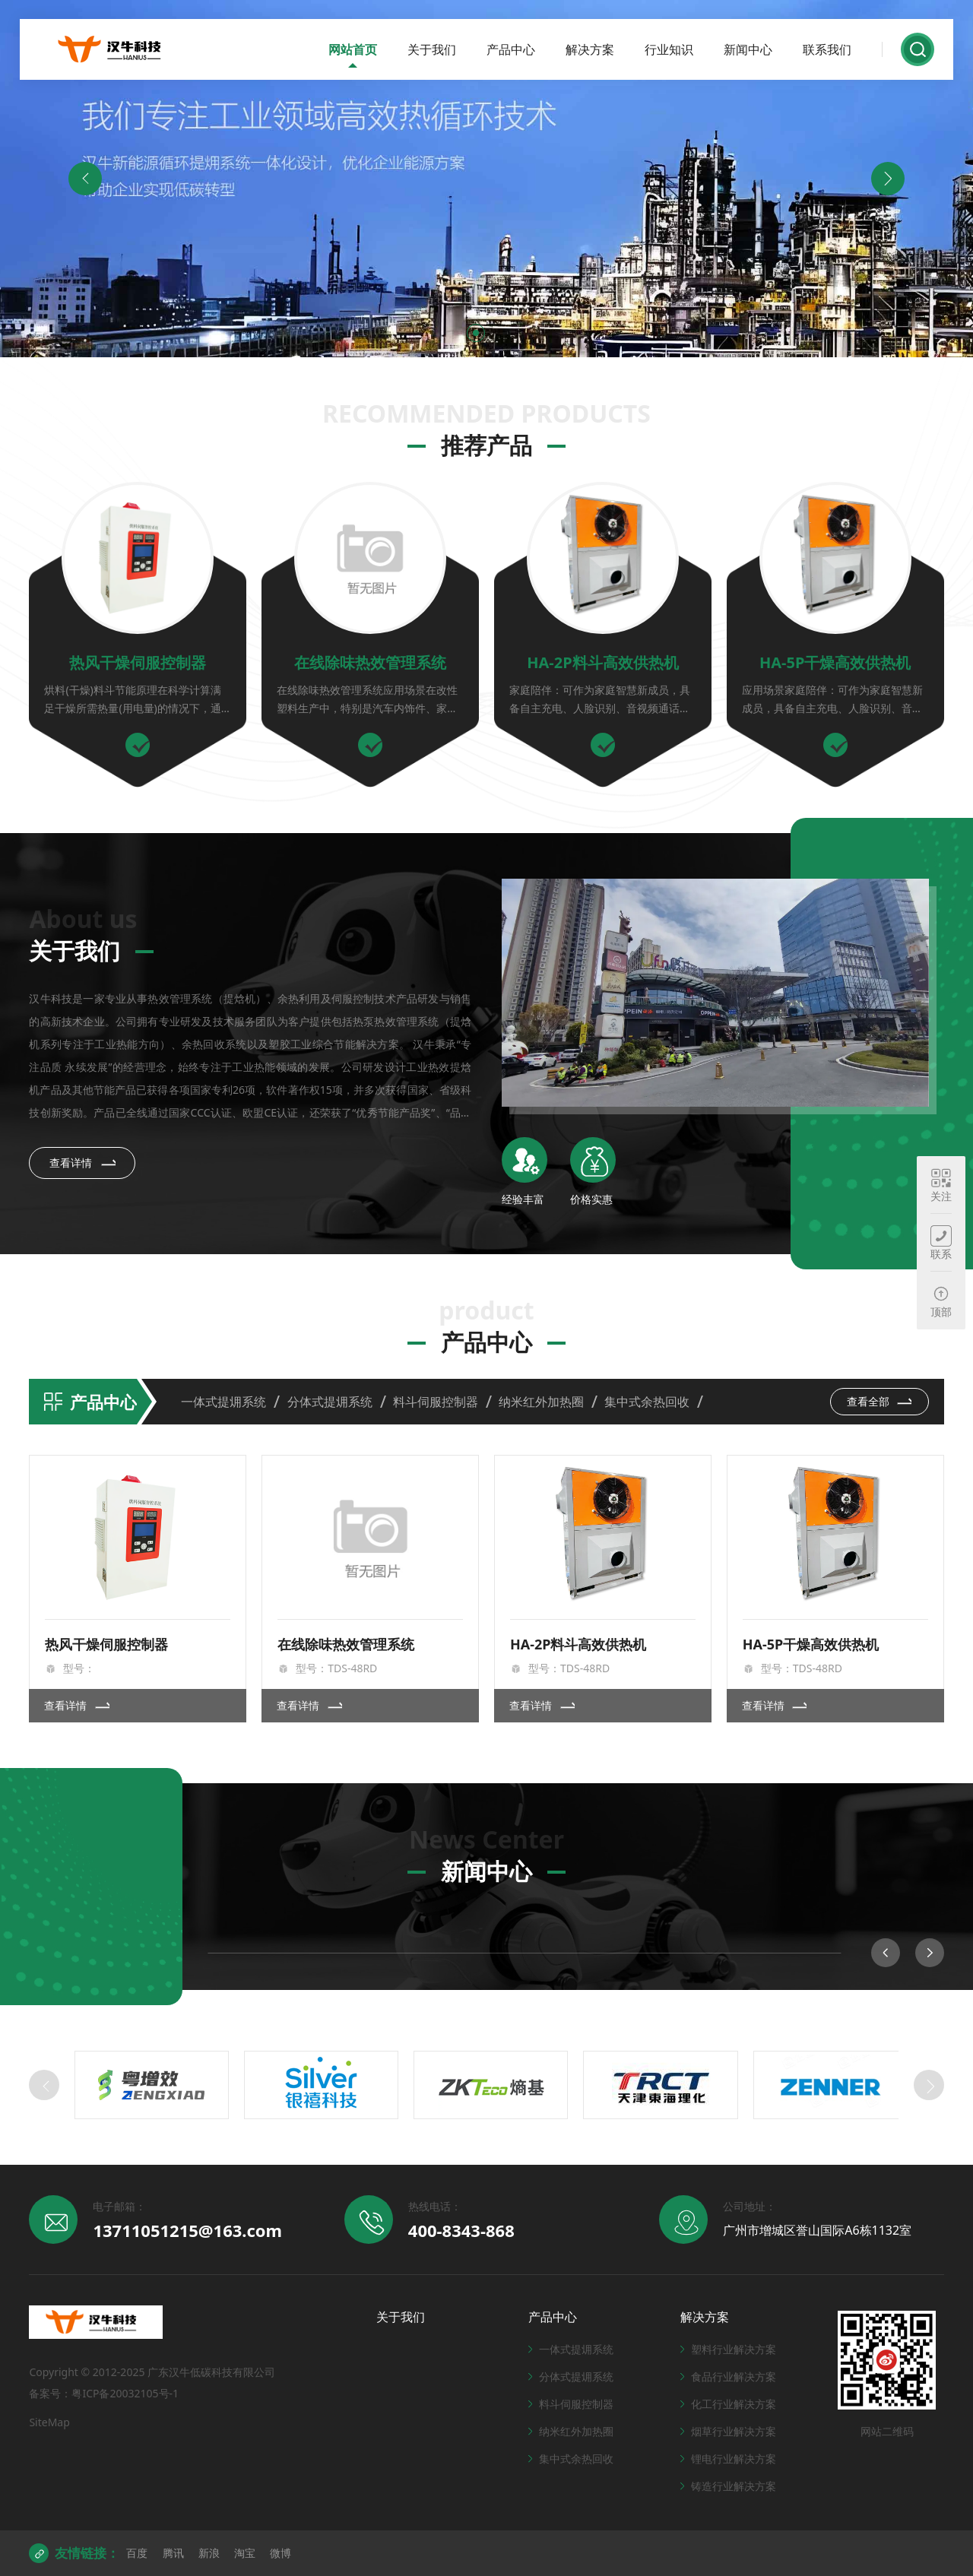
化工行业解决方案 (728, 2404)
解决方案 (590, 49)
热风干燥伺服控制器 (137, 662)
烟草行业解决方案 (728, 2431)
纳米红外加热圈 (541, 1401)
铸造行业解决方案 (728, 2486)
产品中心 (510, 49)
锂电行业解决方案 (728, 2458)
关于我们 (431, 49)
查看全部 (879, 1400)
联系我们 (827, 49)
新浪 (209, 2553)
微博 (280, 2553)
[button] (476, 333)
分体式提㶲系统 (329, 1401)
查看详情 (82, 1162)
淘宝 (244, 2553)
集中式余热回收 (646, 1401)
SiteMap (49, 2422)
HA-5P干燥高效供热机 (835, 662)
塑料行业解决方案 (728, 2349)
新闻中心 (748, 49)
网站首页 (352, 49)
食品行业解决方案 (728, 2376)
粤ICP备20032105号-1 (125, 2393)
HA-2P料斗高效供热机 (602, 662)
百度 (136, 2553)
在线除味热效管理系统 (370, 662)
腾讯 (173, 2553)
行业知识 (669, 49)
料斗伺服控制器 (435, 1401)
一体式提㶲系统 (223, 1401)
